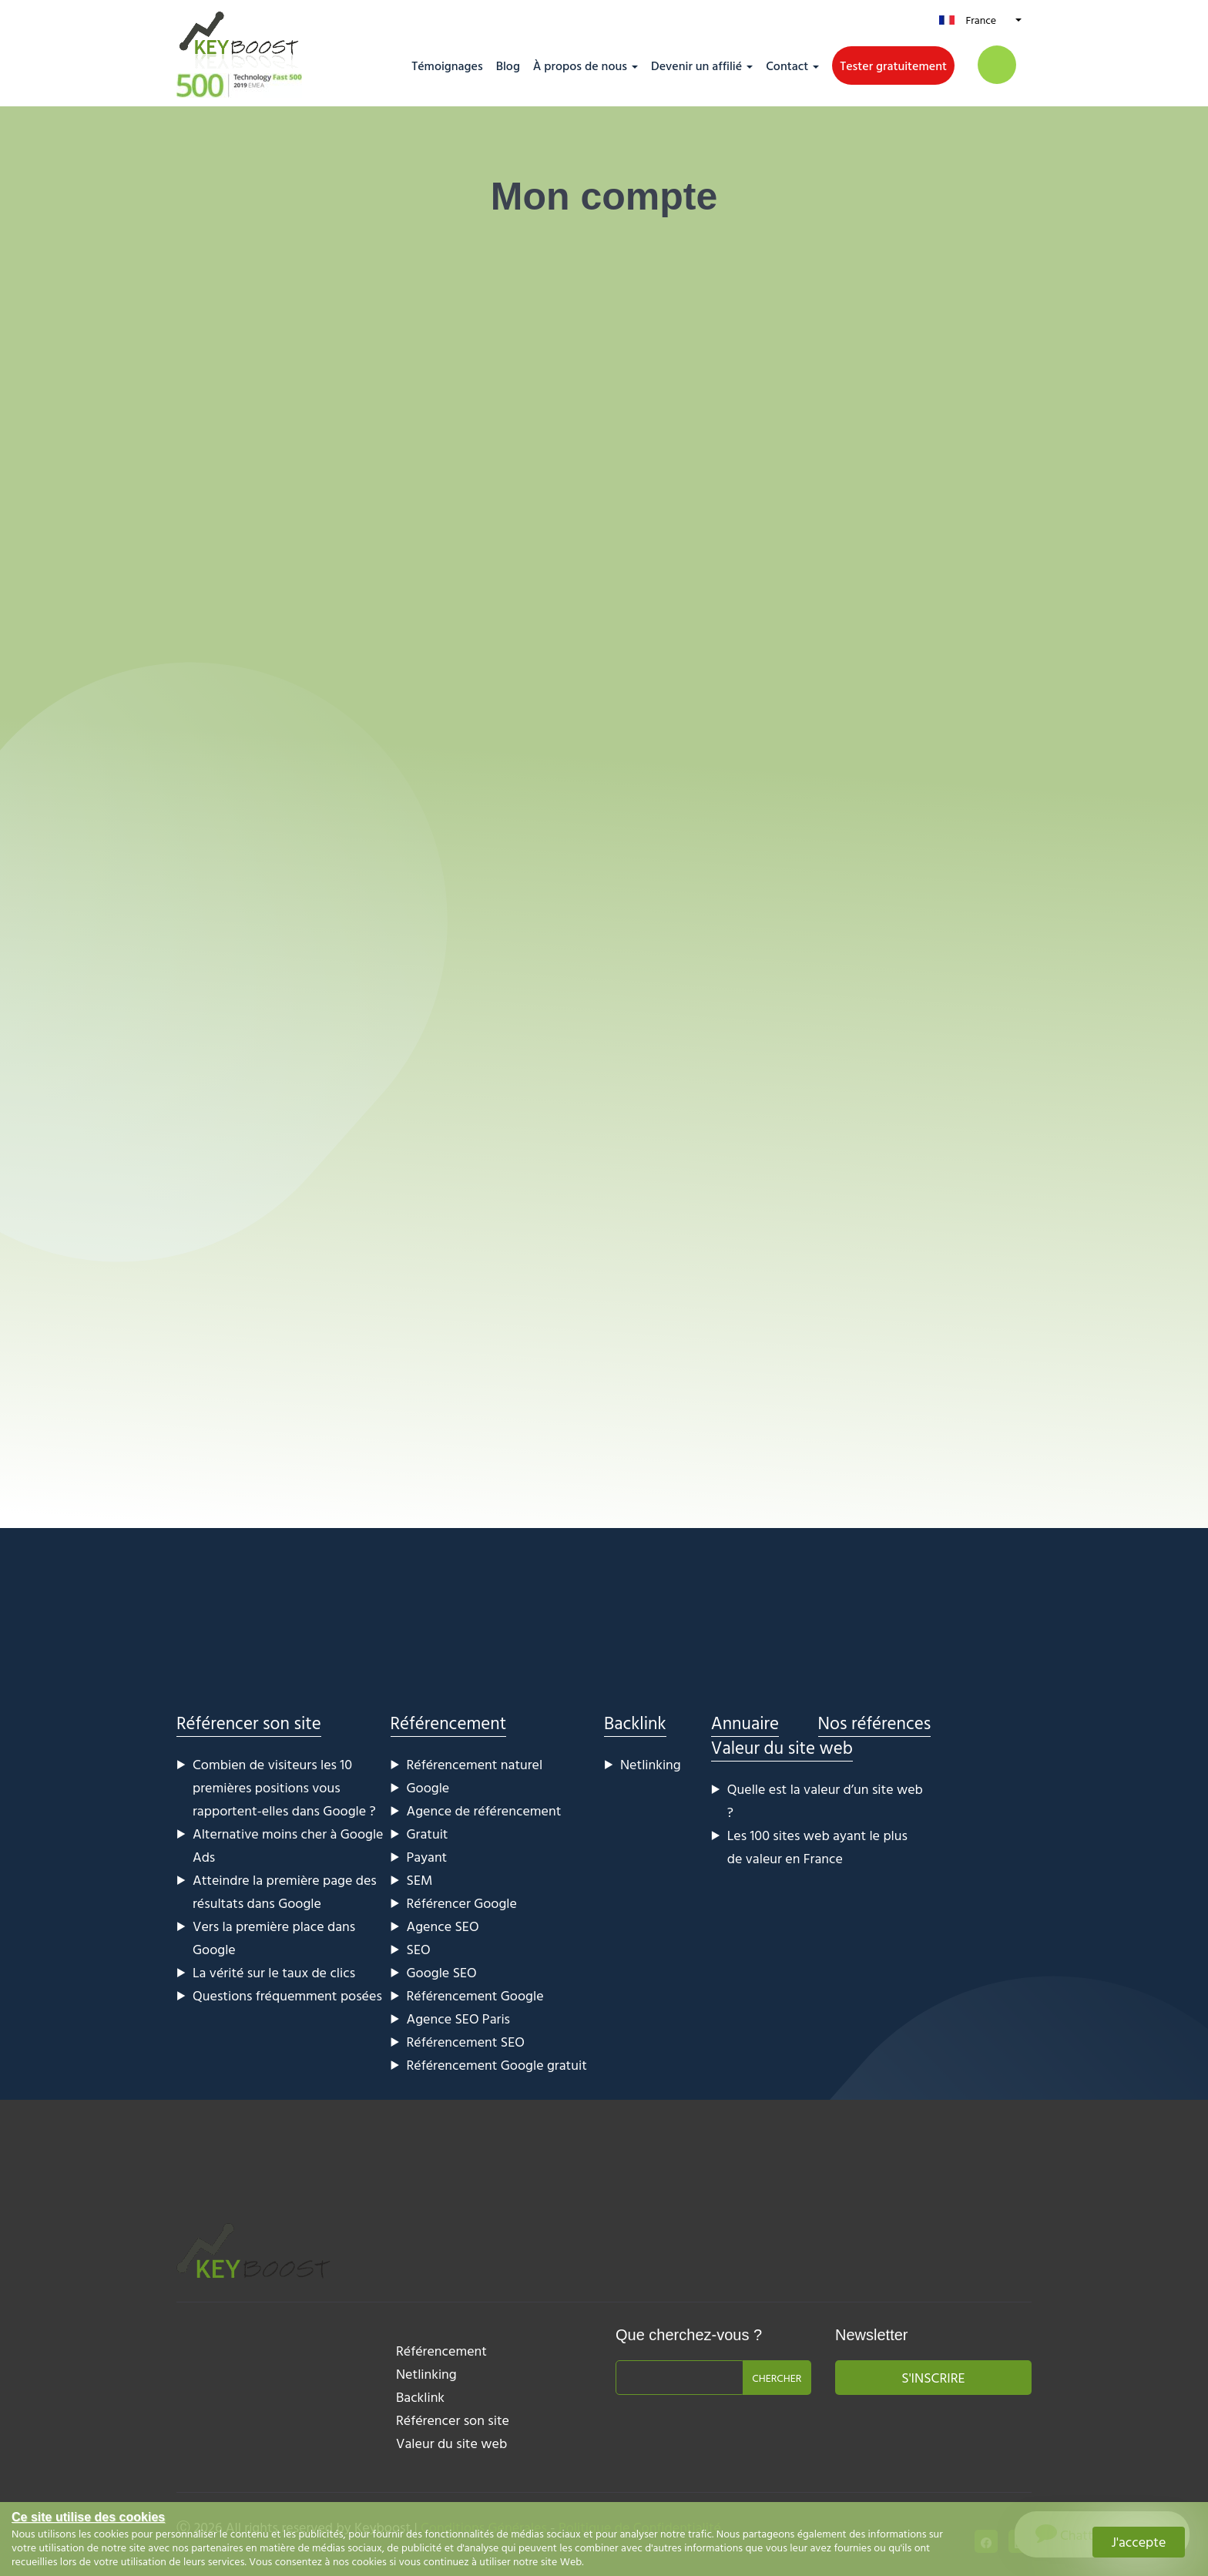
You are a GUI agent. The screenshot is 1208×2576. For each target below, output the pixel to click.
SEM (420, 1879)
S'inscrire (933, 2377)
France (980, 20)
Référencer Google (462, 1903)
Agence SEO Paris (459, 2018)
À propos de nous (580, 65)
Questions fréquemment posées (287, 1995)
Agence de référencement (484, 1810)
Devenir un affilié (696, 65)
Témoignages (446, 65)
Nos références (874, 1722)
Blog (508, 65)
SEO (419, 1949)
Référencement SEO (466, 2041)
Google (428, 1787)
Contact (787, 65)
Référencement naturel (475, 1764)
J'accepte (1139, 2541)
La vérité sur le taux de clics (274, 1972)
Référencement (449, 1722)
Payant (427, 1856)
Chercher (776, 2377)
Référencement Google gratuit (497, 2064)
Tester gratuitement (893, 65)
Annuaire (745, 1722)
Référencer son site (248, 1722)
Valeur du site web (782, 1747)
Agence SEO (443, 1926)
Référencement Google (475, 1995)
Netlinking (650, 1764)
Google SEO (442, 1972)
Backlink (635, 1722)
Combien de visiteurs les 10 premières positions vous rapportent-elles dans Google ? (284, 1787)
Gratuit (427, 1833)
